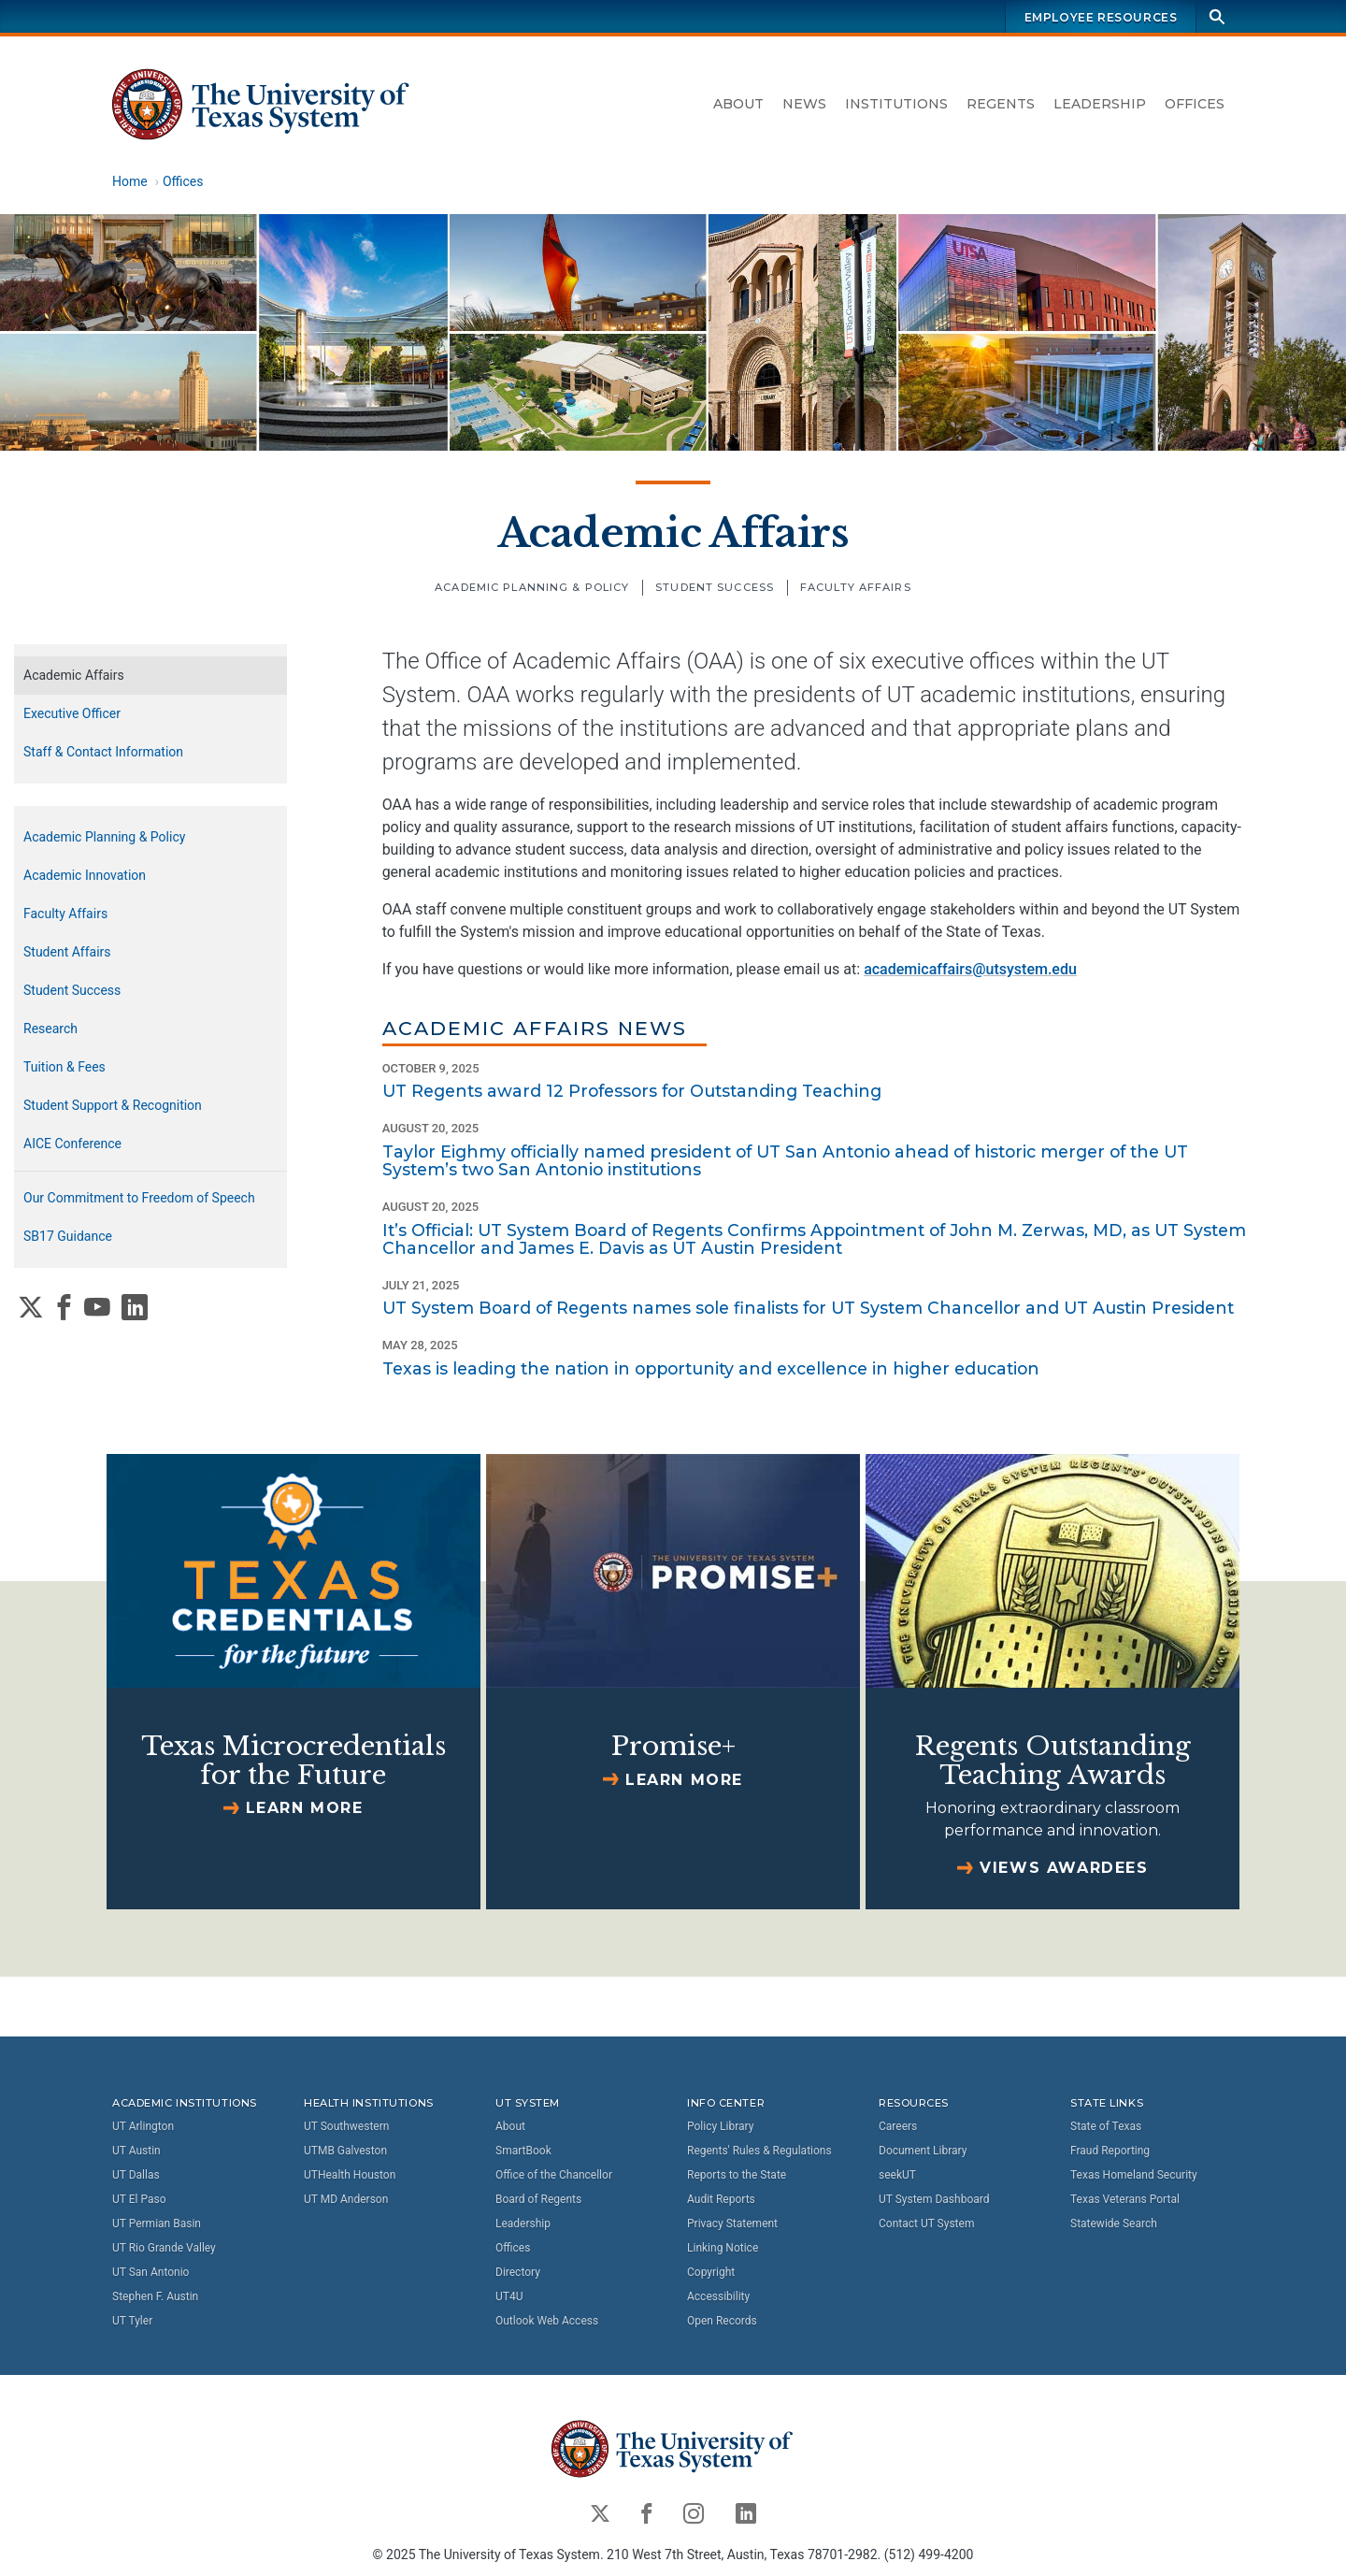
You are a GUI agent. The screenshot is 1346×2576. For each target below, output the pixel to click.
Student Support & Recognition (112, 1105)
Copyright (711, 2272)
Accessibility (718, 2296)
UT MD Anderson (346, 2199)
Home (130, 181)
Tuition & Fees (64, 1066)
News (804, 103)
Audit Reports (721, 2199)
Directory (517, 2272)
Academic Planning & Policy (532, 587)
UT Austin (136, 2150)
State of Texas (1105, 2126)
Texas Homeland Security (1133, 2174)
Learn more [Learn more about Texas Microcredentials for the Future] (305, 1808)
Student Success (714, 587)
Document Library (923, 2150)
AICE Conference (72, 1143)
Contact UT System (926, 2223)
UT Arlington (143, 2126)
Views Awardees (1064, 1868)
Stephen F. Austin (155, 2296)
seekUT (897, 2174)
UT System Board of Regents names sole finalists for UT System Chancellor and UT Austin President (808, 1307)
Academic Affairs (673, 533)
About (738, 103)
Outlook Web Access (546, 2320)
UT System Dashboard (934, 2199)
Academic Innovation (84, 875)
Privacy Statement (732, 2223)
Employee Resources (1101, 17)
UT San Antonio (150, 2272)
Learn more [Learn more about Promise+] (684, 1780)
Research (50, 1028)
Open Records (722, 2320)
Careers (898, 2126)
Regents (1001, 103)
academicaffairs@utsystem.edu (970, 969)
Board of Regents (538, 2199)
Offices (1194, 103)
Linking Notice (722, 2247)
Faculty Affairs (855, 587)
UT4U (509, 2296)
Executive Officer (72, 713)
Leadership (1099, 103)
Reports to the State (736, 2174)
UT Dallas (136, 2174)
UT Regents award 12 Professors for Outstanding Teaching (631, 1091)
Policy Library (720, 2126)
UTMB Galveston (345, 2150)
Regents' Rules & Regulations (759, 2150)
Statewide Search (1113, 2223)
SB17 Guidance (67, 1236)
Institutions (896, 103)
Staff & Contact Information (103, 751)
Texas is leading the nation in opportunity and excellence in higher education (710, 1368)
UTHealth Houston (349, 2174)
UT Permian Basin (156, 2223)
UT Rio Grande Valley (164, 2247)
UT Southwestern (346, 2126)
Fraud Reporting (1110, 2150)
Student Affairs (67, 951)
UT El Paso (138, 2199)
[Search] (1217, 16)
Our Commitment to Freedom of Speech (139, 1197)
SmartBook (523, 2150)
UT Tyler (132, 2320)
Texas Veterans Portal (1125, 2199)
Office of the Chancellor (553, 2174)
